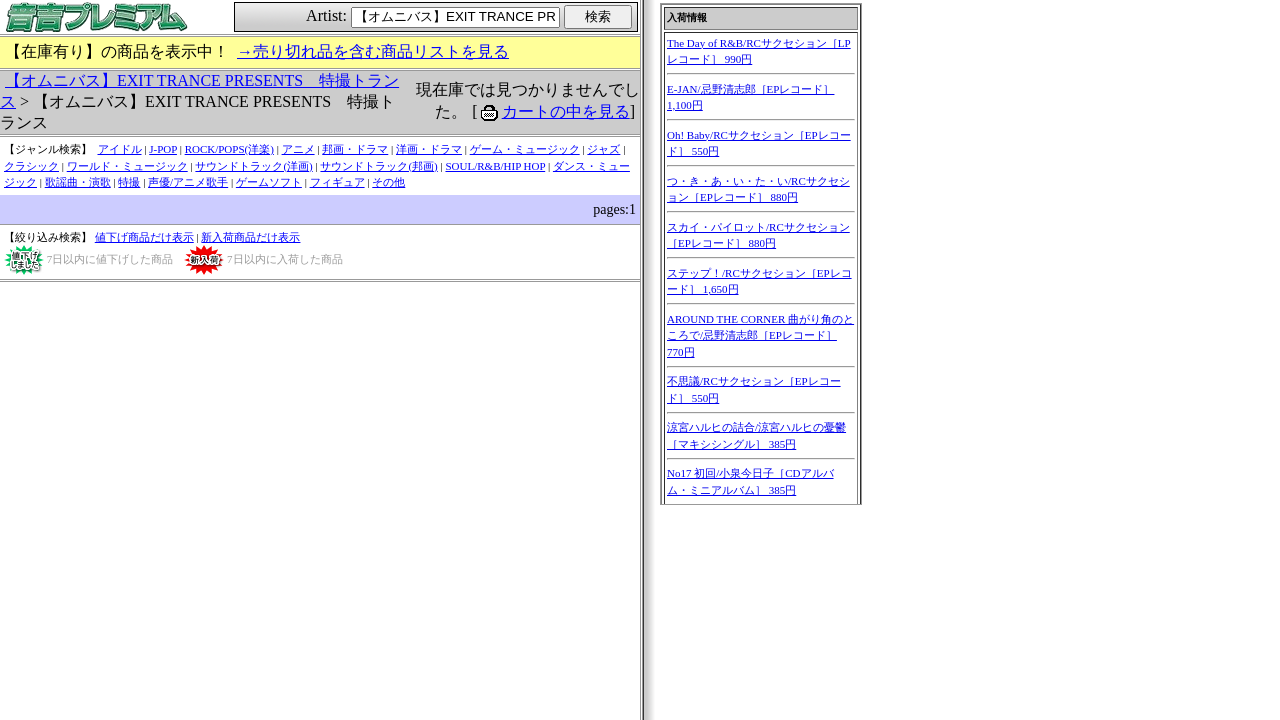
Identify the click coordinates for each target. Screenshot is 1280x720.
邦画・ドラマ (355, 149)
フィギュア (337, 182)
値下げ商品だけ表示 (144, 237)
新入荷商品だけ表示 (250, 237)
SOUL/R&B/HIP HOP (495, 166)
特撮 (129, 182)
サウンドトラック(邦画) (378, 166)
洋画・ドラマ (429, 149)
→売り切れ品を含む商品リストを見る (373, 51)
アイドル (120, 149)
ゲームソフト (269, 182)
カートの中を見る (566, 111)
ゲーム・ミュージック (525, 149)
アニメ (298, 149)
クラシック (31, 166)
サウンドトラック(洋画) (253, 166)
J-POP (163, 149)
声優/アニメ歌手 (188, 182)
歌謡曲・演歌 (78, 182)
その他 (388, 182)
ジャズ (603, 149)
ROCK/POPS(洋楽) (229, 149)
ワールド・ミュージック (127, 166)
